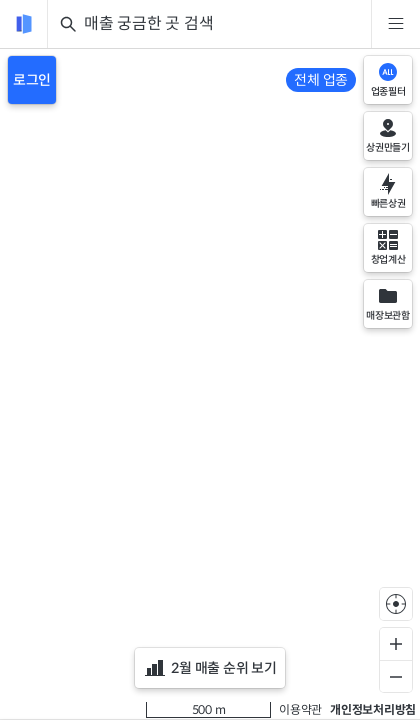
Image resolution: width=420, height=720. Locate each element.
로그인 (32, 80)
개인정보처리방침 (373, 709)
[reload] (24, 24)
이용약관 (300, 709)
